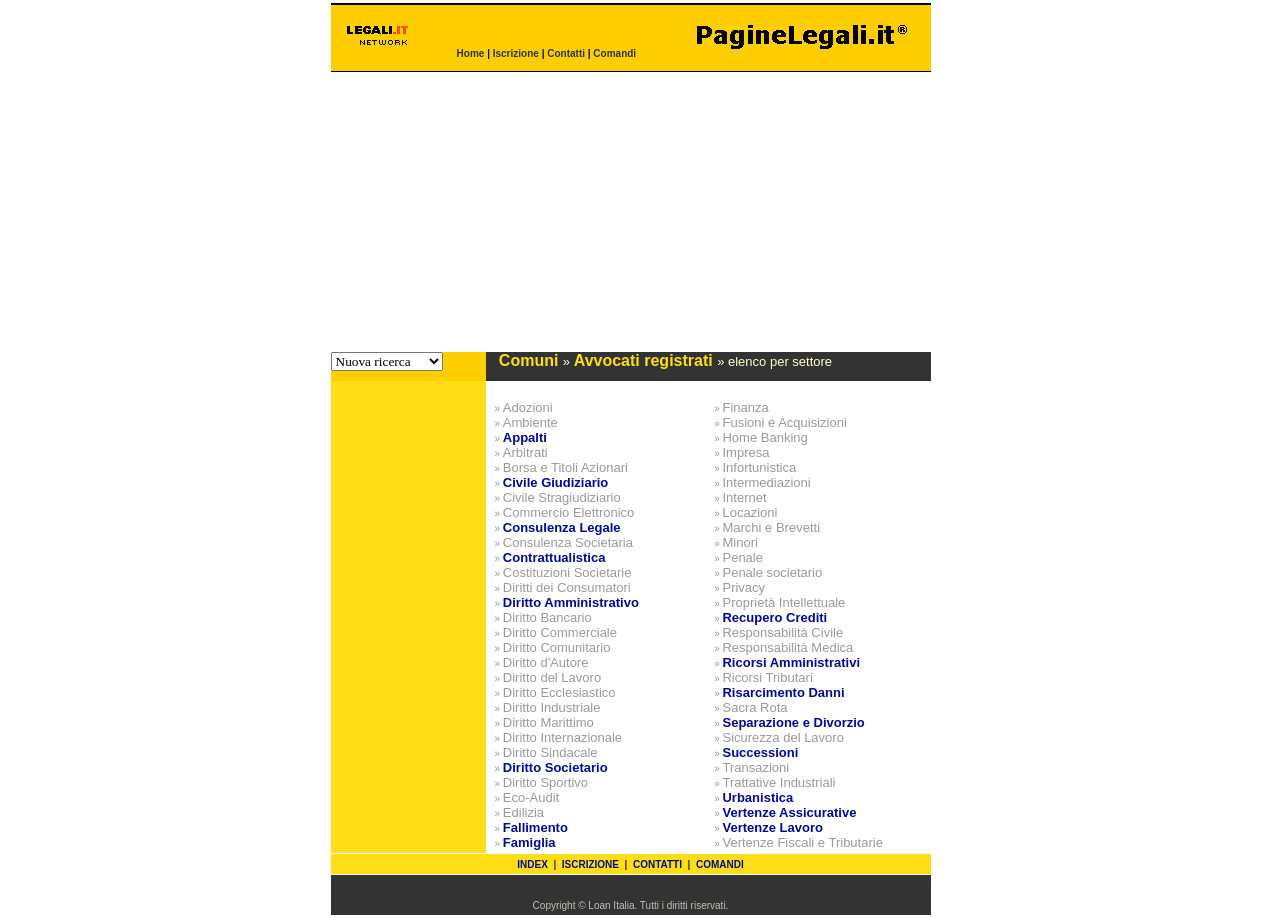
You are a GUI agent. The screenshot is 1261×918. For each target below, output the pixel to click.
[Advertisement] (631, 212)
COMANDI (720, 864)
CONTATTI (657, 864)
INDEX (532, 864)
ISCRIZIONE (590, 864)
